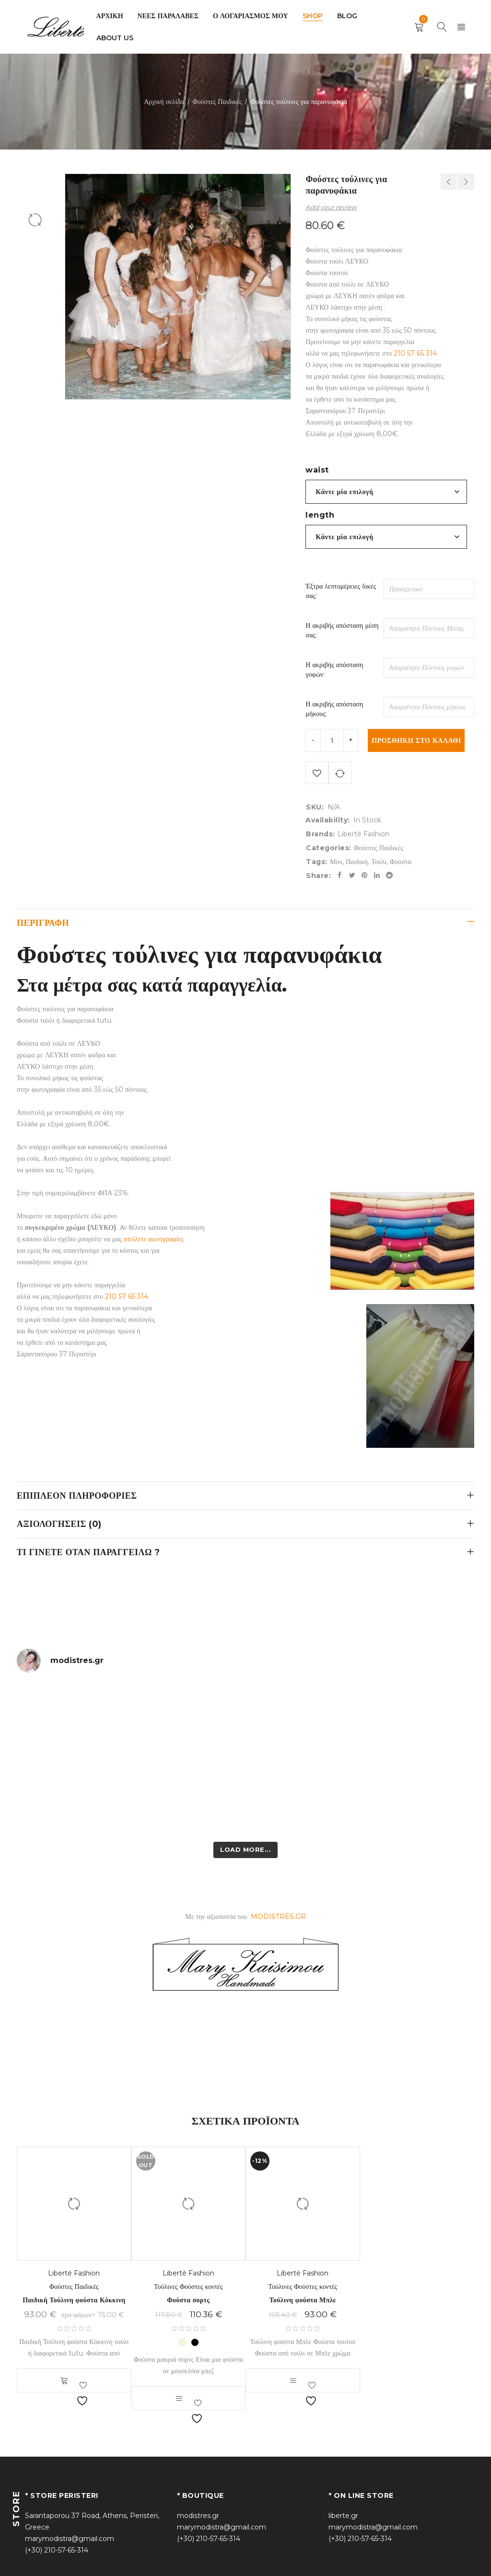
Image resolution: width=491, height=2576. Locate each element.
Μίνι (336, 864)
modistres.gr (198, 2518)
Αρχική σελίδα (164, 101)
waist (317, 469)
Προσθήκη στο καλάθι (417, 741)
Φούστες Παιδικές (217, 101)
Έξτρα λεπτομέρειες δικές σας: (340, 591)
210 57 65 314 (415, 353)
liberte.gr (343, 2518)
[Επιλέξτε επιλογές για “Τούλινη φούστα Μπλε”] (293, 2383)
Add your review (331, 207)
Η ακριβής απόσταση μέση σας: (341, 630)
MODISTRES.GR (278, 1919)
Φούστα (400, 864)
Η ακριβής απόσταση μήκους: (334, 709)
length (319, 515)
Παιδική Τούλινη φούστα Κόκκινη (74, 2302)
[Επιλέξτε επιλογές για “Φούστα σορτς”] (179, 2400)
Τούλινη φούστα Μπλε (302, 2302)
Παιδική (357, 864)
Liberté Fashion (363, 836)
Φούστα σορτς (188, 2302)
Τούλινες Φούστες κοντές (188, 2289)
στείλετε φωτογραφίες (153, 1241)
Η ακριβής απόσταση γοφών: (334, 669)
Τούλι (378, 864)
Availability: (327, 822)
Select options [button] (64, 2383)
